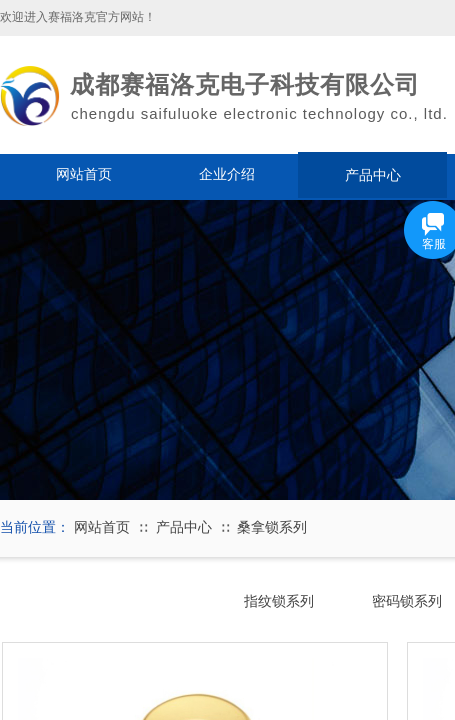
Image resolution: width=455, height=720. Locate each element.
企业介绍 (227, 174)
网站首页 (84, 174)
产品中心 (373, 175)
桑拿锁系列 (272, 527)
